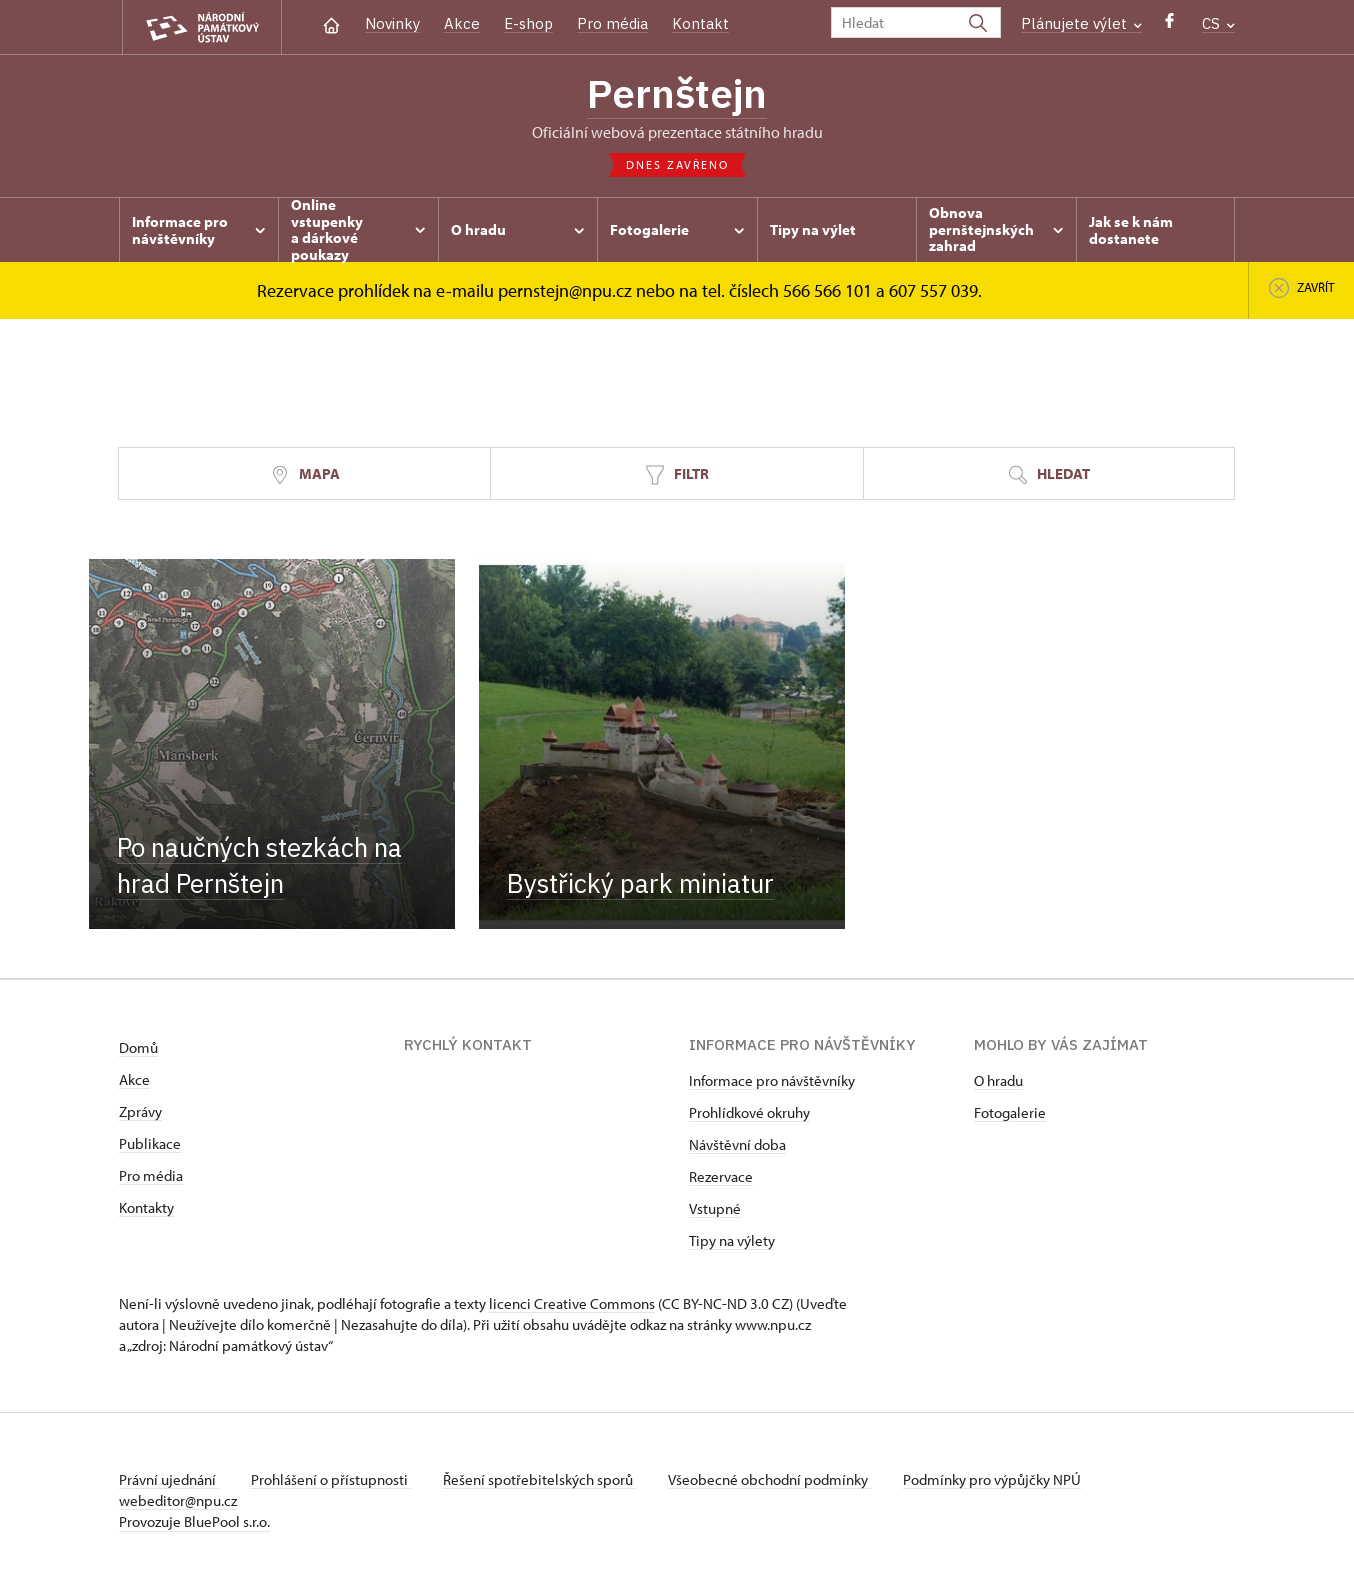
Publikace (150, 1143)
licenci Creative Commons (572, 1303)
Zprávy (140, 1111)
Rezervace (721, 1176)
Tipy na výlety (732, 1240)
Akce (462, 23)
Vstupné (715, 1208)
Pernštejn (677, 93)
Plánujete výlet (1081, 23)
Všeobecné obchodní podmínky (769, 1479)
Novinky (392, 23)
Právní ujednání (169, 1479)
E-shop (528, 23)
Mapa (305, 474)
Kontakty (146, 1207)
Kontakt (700, 23)
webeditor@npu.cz (178, 1500)
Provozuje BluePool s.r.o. (194, 1521)
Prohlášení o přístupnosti (331, 1479)
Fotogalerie (1010, 1112)
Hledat (1049, 474)
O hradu (998, 1080)
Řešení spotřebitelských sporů (539, 1479)
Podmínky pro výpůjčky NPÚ (992, 1479)
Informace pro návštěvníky (772, 1080)
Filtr (677, 474)
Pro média (612, 23)
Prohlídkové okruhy (749, 1112)
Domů (138, 1047)
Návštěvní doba (737, 1144)
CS (1218, 23)
